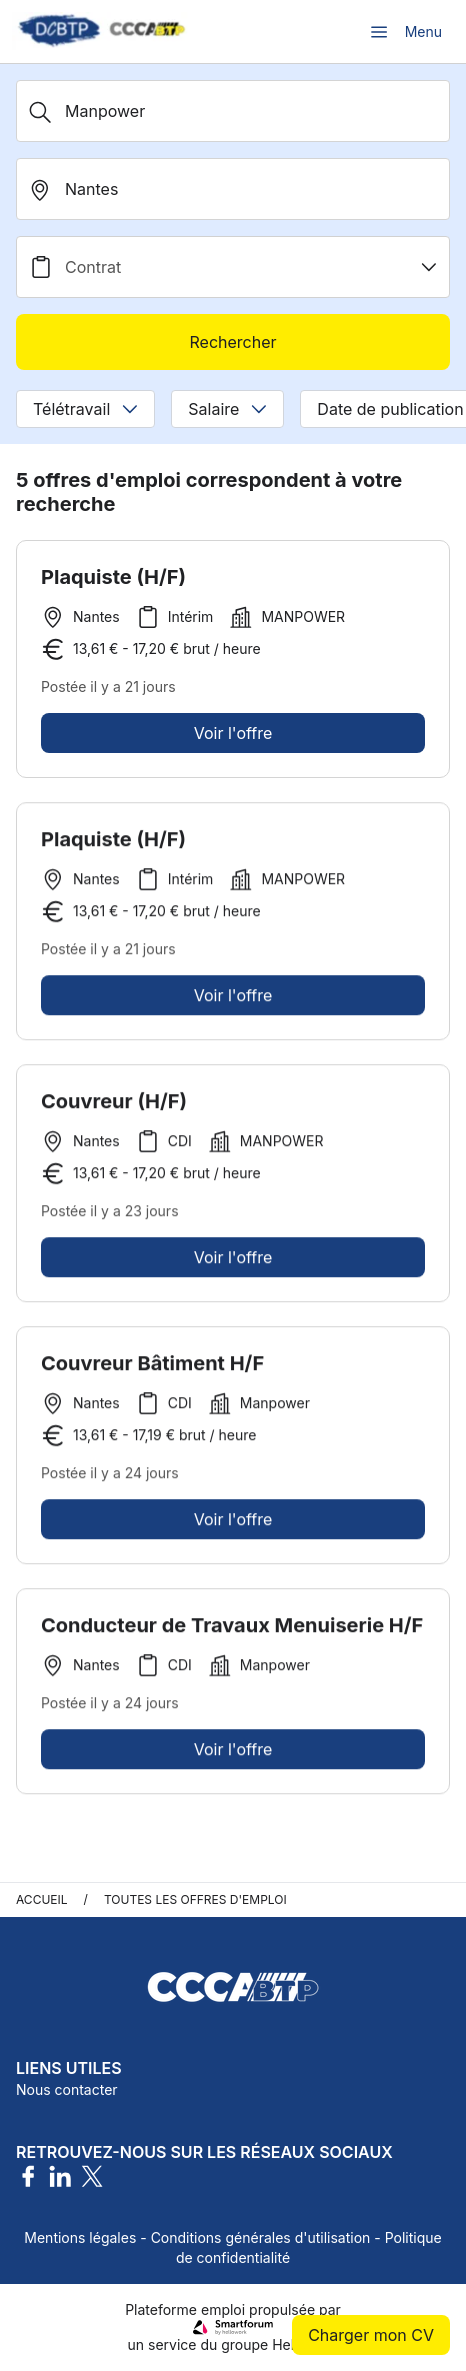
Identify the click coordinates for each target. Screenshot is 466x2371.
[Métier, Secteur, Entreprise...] (233, 111)
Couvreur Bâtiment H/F (152, 1369)
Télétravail (85, 409)
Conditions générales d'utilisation (261, 2237)
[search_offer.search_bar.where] (233, 189)
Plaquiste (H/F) (113, 577)
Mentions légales (80, 2237)
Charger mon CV (371, 2335)
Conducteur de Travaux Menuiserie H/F (232, 1631)
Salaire (227, 409)
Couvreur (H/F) (114, 1107)
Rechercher (232, 342)
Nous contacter (67, 2089)
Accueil (42, 1899)
